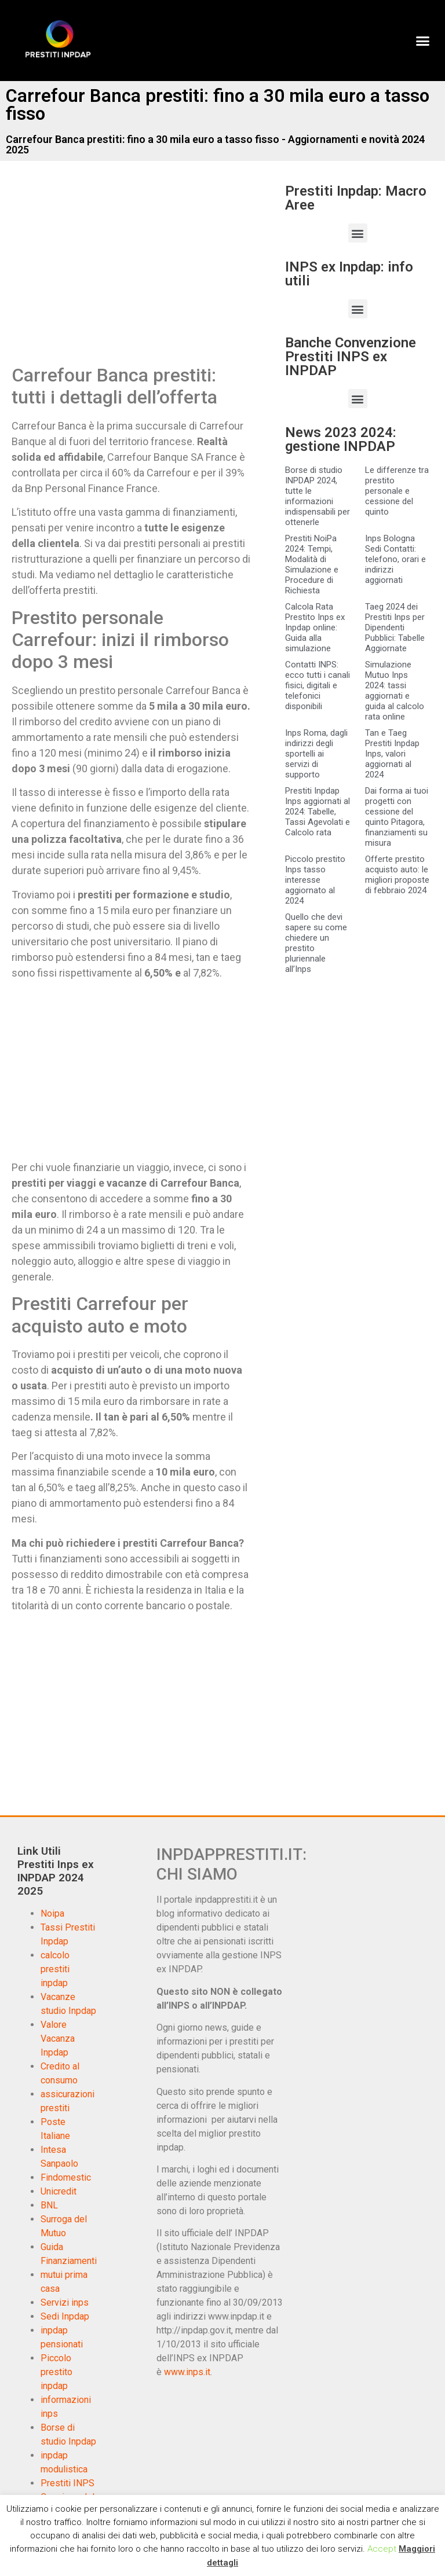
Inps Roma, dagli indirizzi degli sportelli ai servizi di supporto (316, 754)
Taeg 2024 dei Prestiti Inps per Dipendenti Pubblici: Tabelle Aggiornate (395, 627)
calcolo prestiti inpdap (55, 1969)
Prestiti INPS (67, 2483)
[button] (422, 41)
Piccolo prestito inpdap (56, 2372)
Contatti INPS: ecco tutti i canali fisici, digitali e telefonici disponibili (317, 685)
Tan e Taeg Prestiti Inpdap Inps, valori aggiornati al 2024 (392, 754)
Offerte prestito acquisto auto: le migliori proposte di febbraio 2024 (397, 875)
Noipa (52, 1913)
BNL (49, 2205)
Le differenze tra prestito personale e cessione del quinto (397, 491)
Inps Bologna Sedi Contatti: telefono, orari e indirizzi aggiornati (395, 559)
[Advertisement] (109, 274)
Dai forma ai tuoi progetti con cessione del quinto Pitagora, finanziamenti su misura (396, 817)
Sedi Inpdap (65, 2316)
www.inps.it (187, 2371)
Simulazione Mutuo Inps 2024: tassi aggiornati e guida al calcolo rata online (394, 690)
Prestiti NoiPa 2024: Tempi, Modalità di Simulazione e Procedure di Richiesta (311, 564)
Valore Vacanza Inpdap (58, 2038)
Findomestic (66, 2177)
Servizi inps (65, 2302)
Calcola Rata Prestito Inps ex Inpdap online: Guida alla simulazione (315, 627)
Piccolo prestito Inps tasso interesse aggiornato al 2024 (315, 880)
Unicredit (58, 2191)
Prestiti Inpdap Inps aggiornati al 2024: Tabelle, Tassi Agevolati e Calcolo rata (317, 812)
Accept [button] (381, 2549)
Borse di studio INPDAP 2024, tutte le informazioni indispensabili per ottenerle (317, 496)
